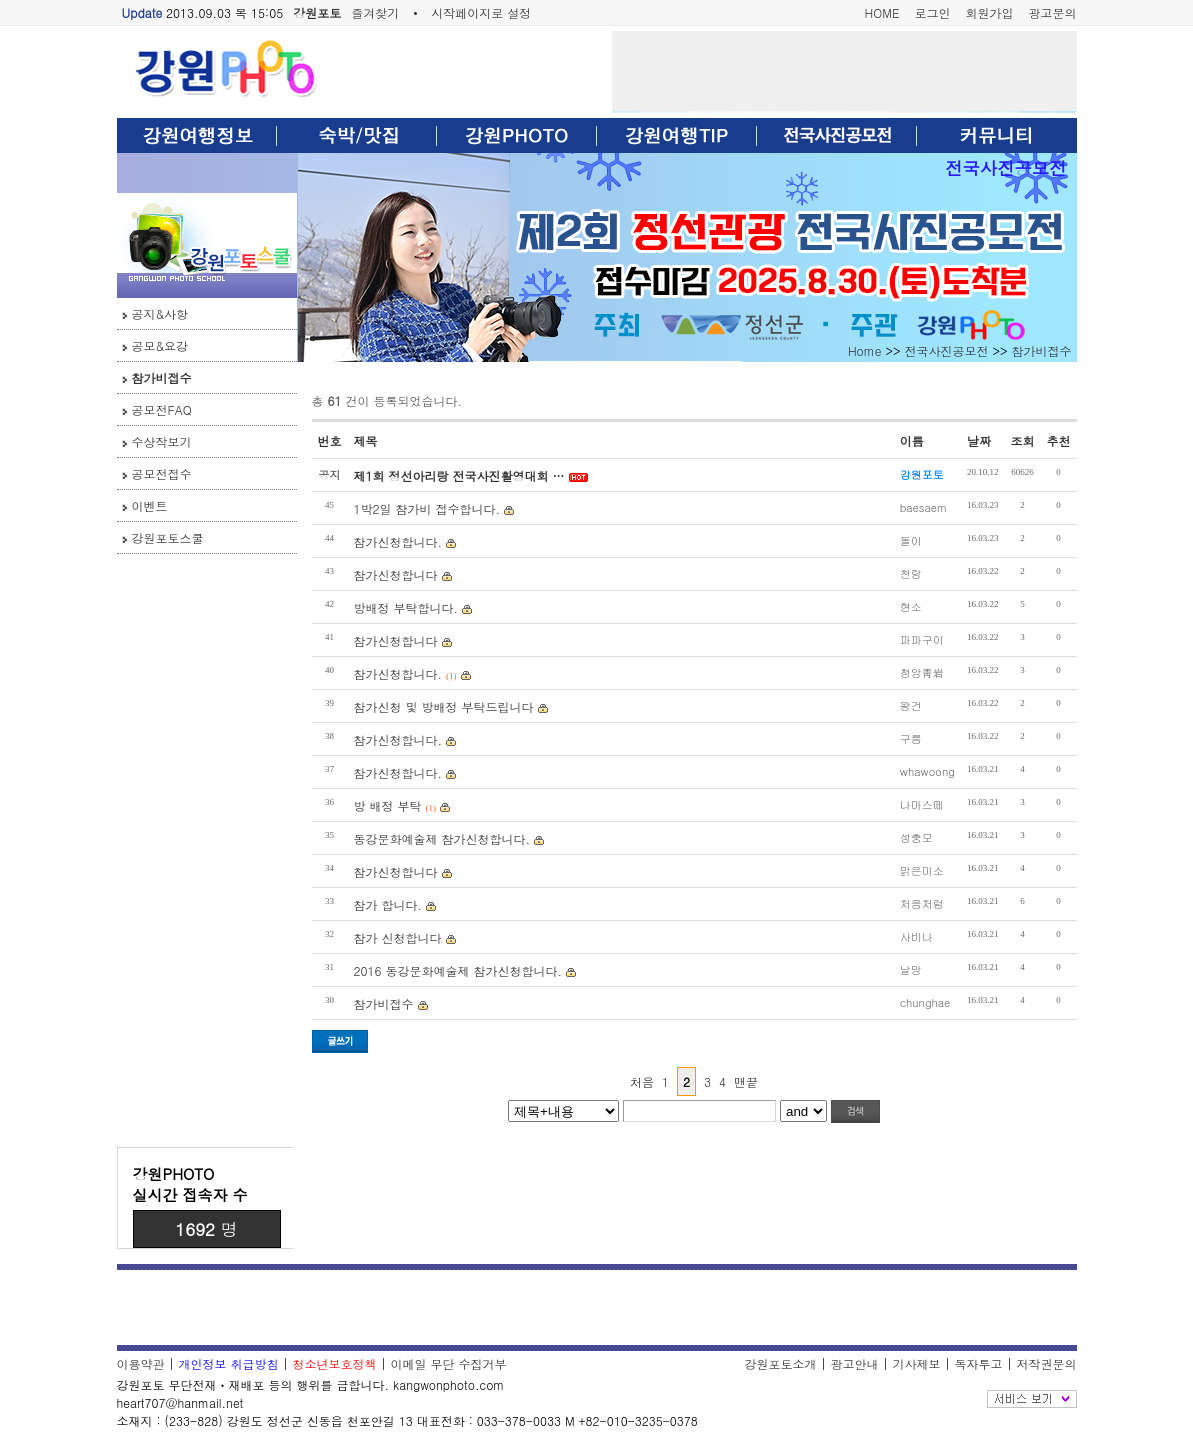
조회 (1023, 440)
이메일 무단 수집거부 (449, 1363)
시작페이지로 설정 (481, 12)
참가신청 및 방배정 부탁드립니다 (444, 706)
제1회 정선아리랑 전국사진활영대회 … (459, 475)
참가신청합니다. (398, 541)
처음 (642, 1081)
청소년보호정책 (335, 1363)
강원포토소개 (780, 1363)
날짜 (979, 440)
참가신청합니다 (396, 574)
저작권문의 (1047, 1363)
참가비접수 (162, 377)
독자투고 (978, 1363)
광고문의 (1053, 12)
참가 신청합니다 (398, 937)
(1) (451, 676)
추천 (1059, 440)
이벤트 (150, 505)
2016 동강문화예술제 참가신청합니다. (458, 970)
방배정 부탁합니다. (406, 607)
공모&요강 (160, 345)
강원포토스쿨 (168, 537)
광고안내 (854, 1363)
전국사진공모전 (1005, 167)
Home (865, 350)
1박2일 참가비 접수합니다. (427, 508)
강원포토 (317, 12)
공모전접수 (162, 473)
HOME (882, 12)
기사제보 (916, 1363)
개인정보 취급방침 (229, 1363)
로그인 (933, 12)
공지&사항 (160, 313)
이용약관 (141, 1363)
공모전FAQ (162, 409)
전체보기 (1032, 1399)
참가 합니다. (388, 904)
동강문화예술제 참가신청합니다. (442, 838)
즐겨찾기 (375, 12)
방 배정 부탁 (388, 805)
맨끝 (746, 1081)
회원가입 (990, 12)
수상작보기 (162, 441)
